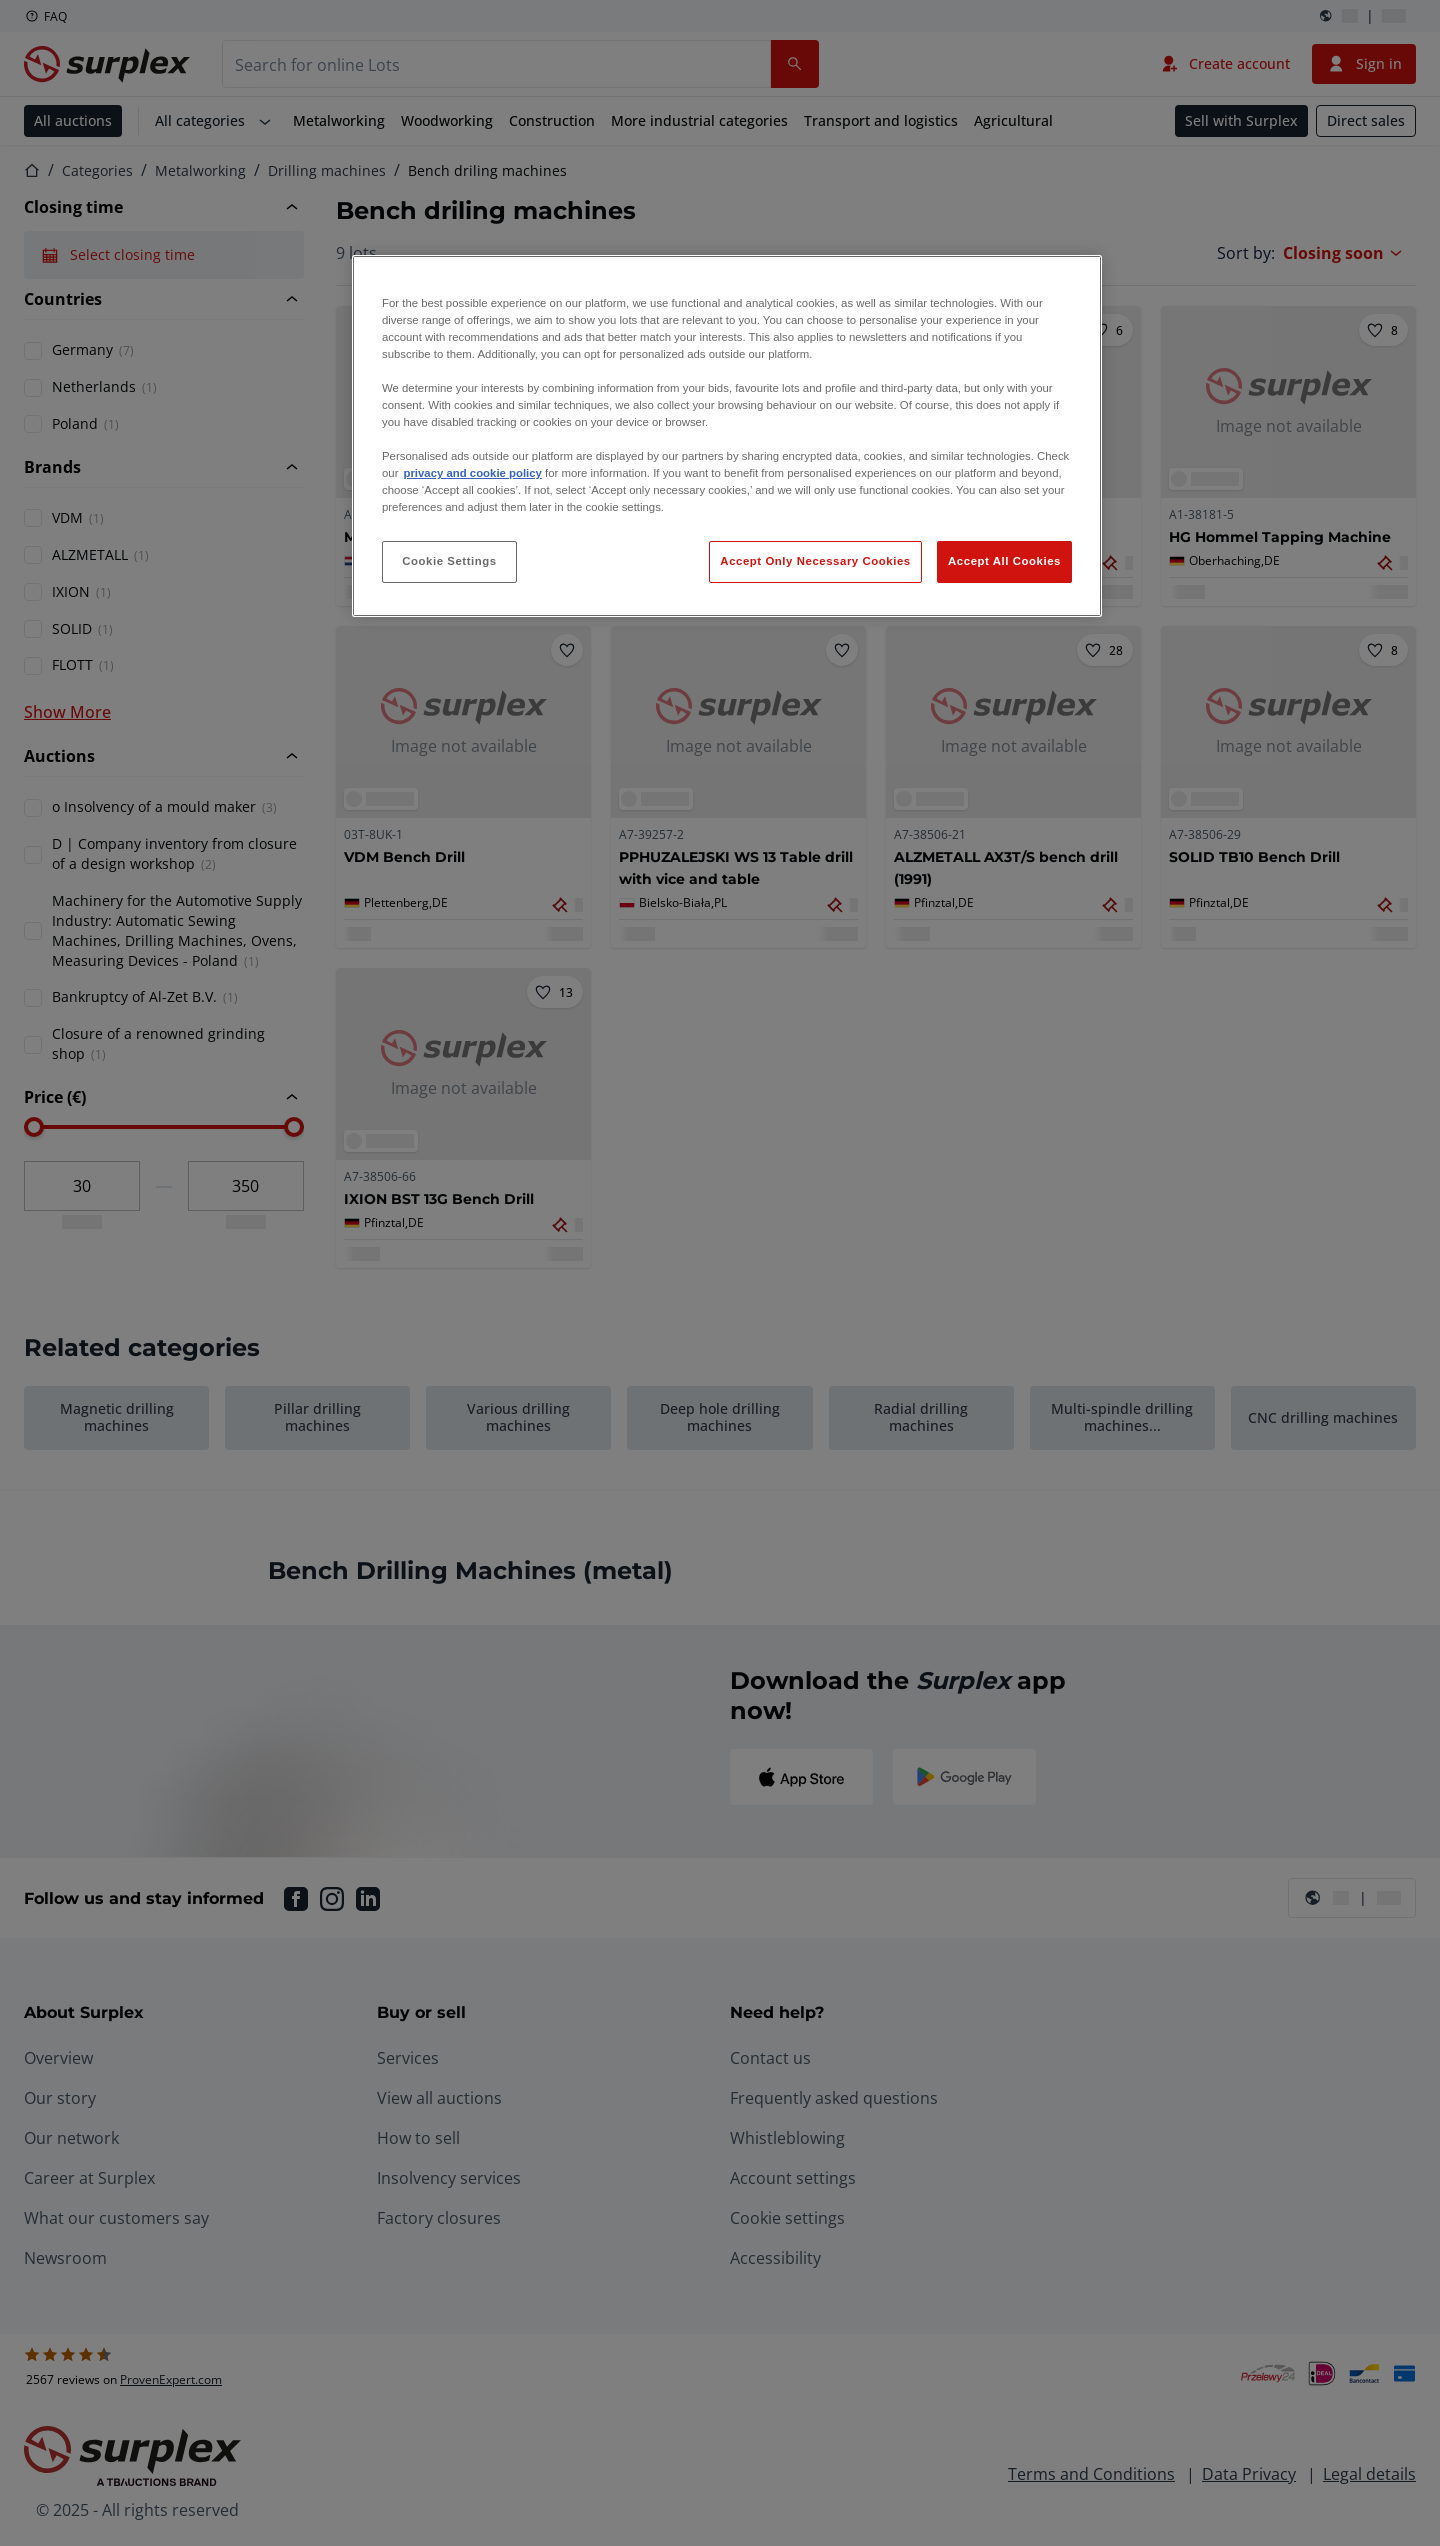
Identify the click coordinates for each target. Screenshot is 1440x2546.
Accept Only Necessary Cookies (815, 561)
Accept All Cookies (1004, 561)
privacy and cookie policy (472, 473)
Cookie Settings (449, 561)
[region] (727, 436)
